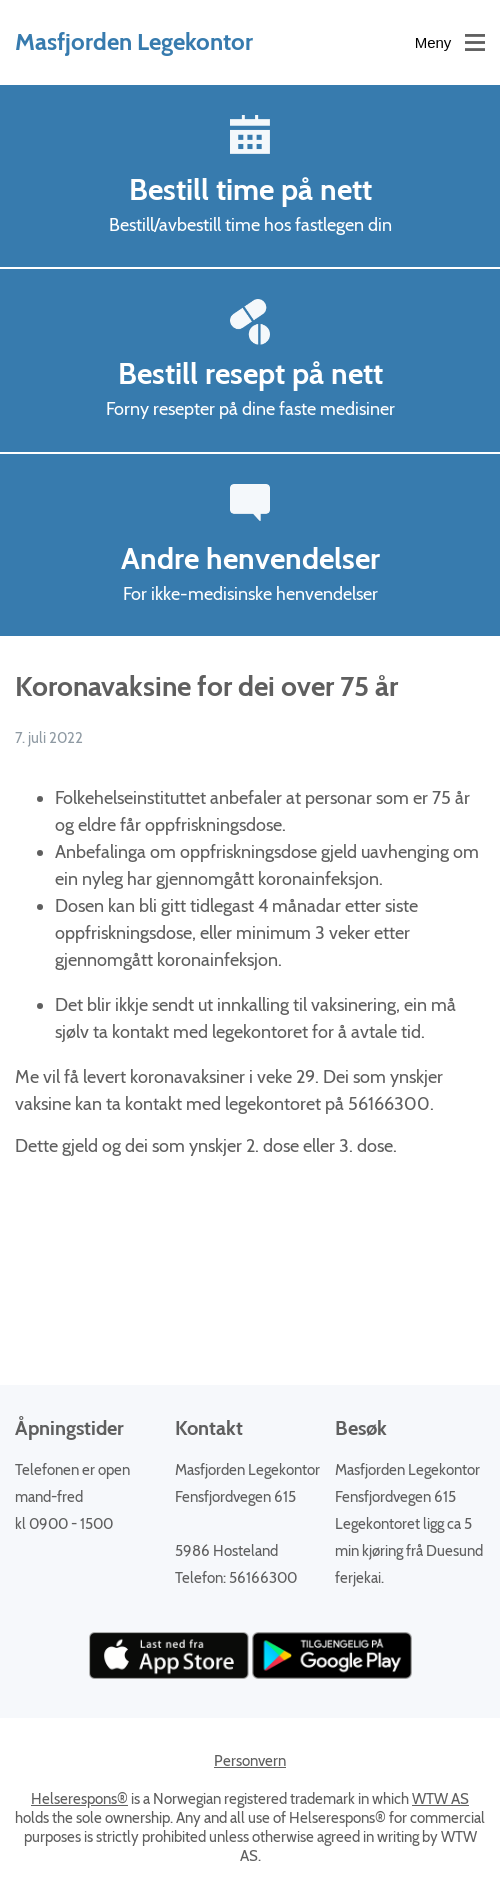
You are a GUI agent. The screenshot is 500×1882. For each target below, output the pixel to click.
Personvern (250, 1761)
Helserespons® (79, 1799)
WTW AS (440, 1799)
